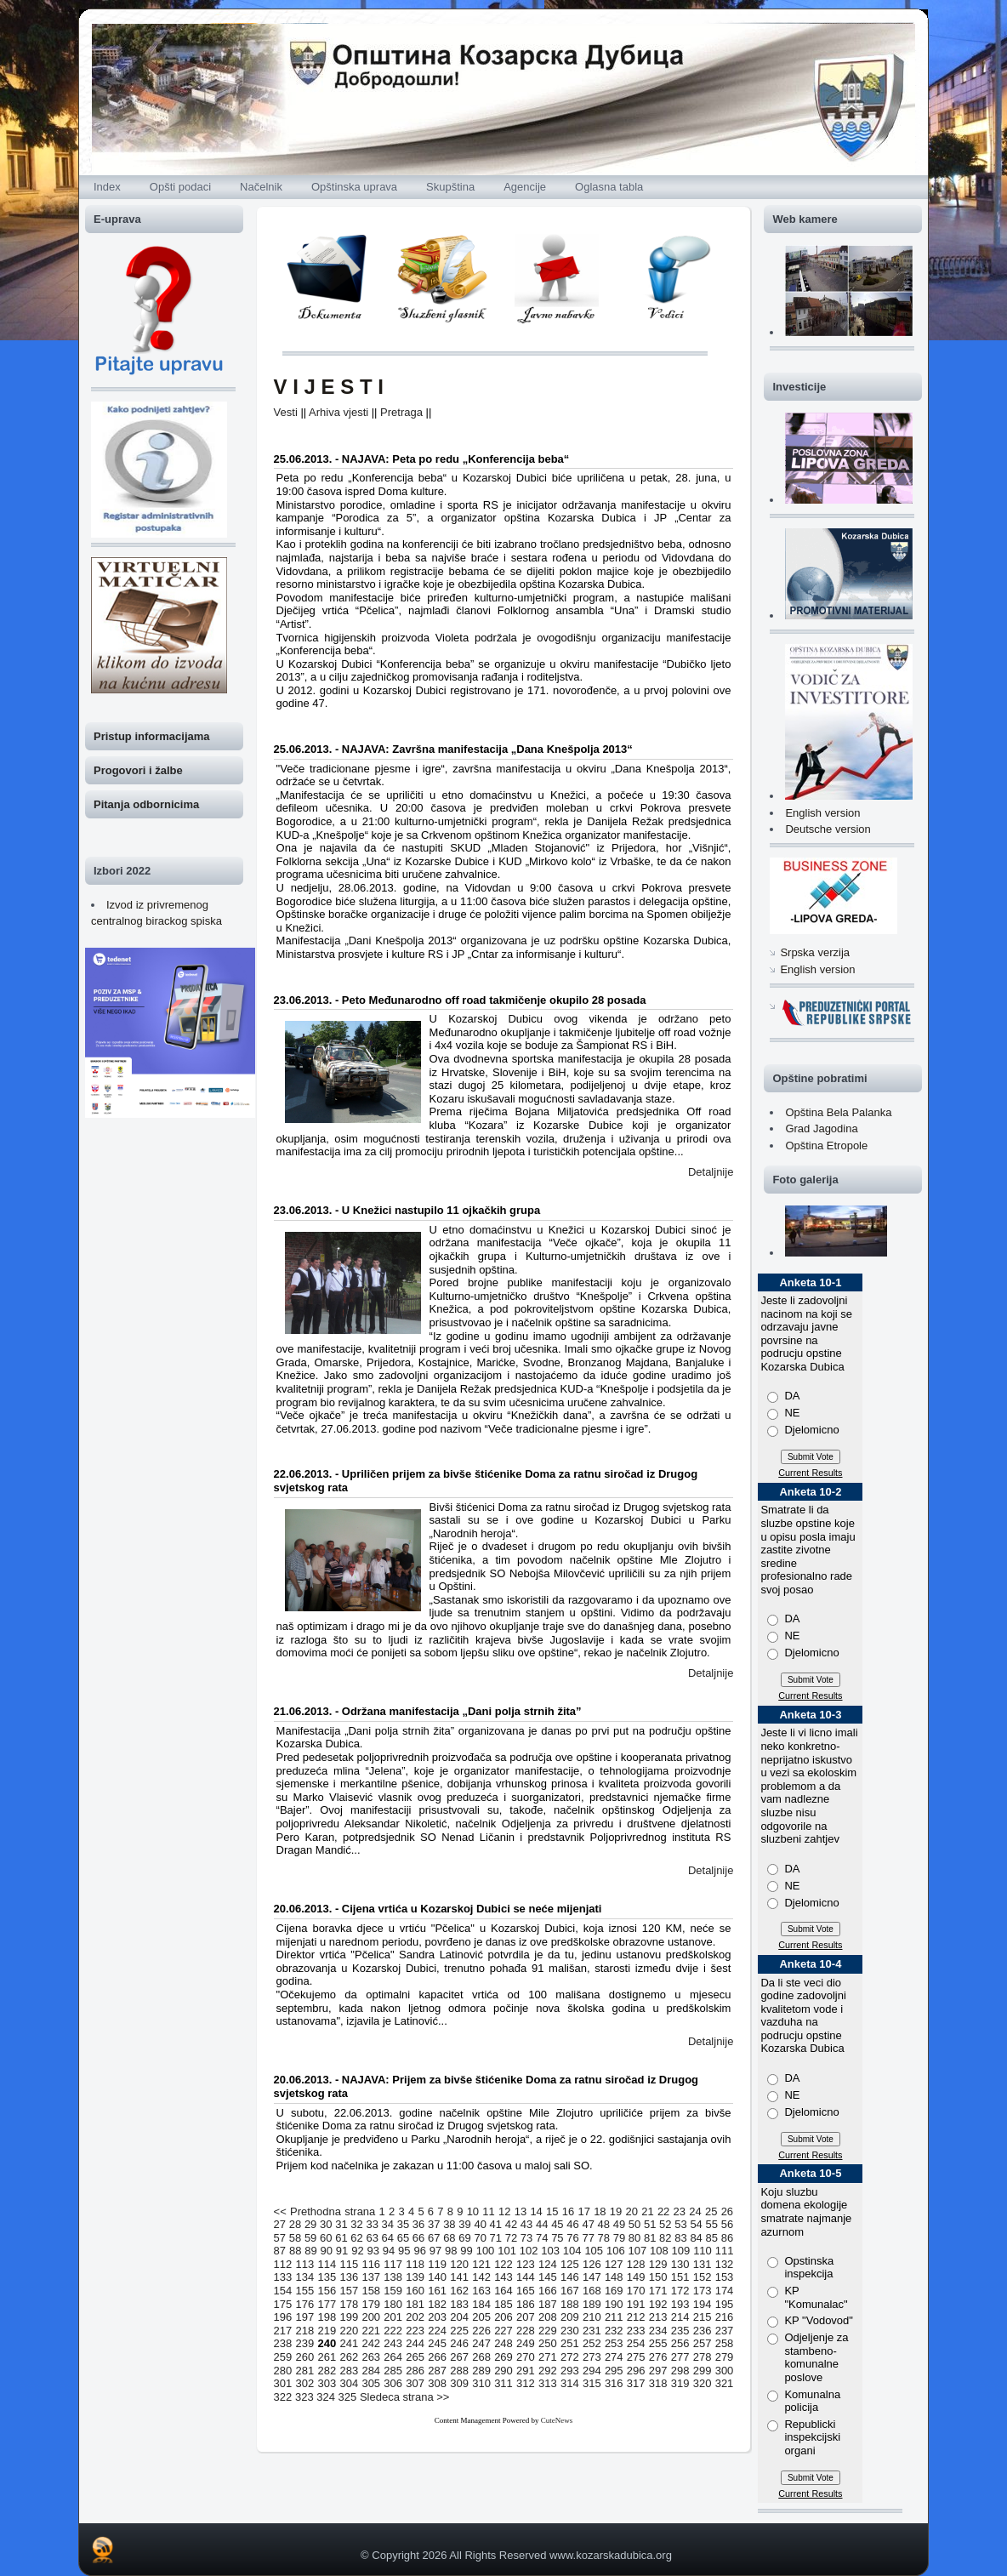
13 (520, 2211)
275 (636, 2357)
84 (696, 2237)
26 (727, 2211)
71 (496, 2237)
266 (437, 2357)
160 (415, 2290)
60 (326, 2237)
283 (348, 2370)
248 (503, 2343)
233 (636, 2330)
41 (496, 2224)
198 (327, 2317)
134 (305, 2277)
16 (568, 2211)
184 (481, 2304)
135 (327, 2277)
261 (327, 2357)
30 (326, 2224)
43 (526, 2224)
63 (372, 2237)
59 (310, 2237)
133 (283, 2277)
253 (614, 2343)
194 (702, 2304)
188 (569, 2304)
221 (370, 2330)
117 (393, 2264)
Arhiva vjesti (338, 412)
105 (593, 2250)
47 (588, 2224)
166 (547, 2290)
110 (702, 2250)
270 (525, 2357)
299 (702, 2370)
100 (485, 2250)
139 (415, 2277)
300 (724, 2370)
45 (557, 2224)
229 (547, 2330)
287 (437, 2370)
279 (724, 2357)
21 (647, 2211)
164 (503, 2290)
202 (415, 2317)
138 (393, 2277)
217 (283, 2330)
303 (327, 2383)
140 (437, 2277)
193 (680, 2304)
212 (636, 2317)
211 (614, 2317)
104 (572, 2250)
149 (636, 2277)
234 (658, 2330)
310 (481, 2383)
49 (619, 2224)
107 (637, 2250)
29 (310, 2224)
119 (437, 2264)
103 (550, 2250)
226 (481, 2330)
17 (583, 2211)
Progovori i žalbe (138, 770)
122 (503, 2264)
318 (658, 2383)
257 (702, 2343)
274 (614, 2357)
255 (658, 2343)
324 (325, 2397)
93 (372, 2250)
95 (404, 2250)
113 (305, 2264)
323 (304, 2397)
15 (552, 2211)
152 (702, 2277)
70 (480, 2237)
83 (680, 2237)
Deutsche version (827, 829)
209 (569, 2317)
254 (636, 2343)
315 (592, 2383)
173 (702, 2290)
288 (459, 2370)
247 (481, 2343)
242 (370, 2343)
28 (295, 2224)
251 (569, 2343)
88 (295, 2250)
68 (449, 2237)
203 (437, 2317)
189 (592, 2304)
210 (592, 2317)
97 (435, 2250)
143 (503, 2277)
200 (370, 2317)
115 (348, 2264)
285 (393, 2370)
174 (724, 2290)
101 (507, 2250)
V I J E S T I (329, 386)
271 (547, 2357)
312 (525, 2383)
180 (393, 2304)
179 (370, 2304)
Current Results (810, 1473)
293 (569, 2370)
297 (658, 2370)
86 (727, 2237)
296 (636, 2370)
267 (459, 2357)
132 (724, 2264)
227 (503, 2330)
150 (658, 2277)
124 (547, 2264)
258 (724, 2343)
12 (504, 2211)
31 (341, 2224)
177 (327, 2304)
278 (702, 2357)
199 (348, 2317)
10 (473, 2211)
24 (695, 2211)
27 (280, 2224)
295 (614, 2370)
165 (525, 2290)
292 (547, 2370)
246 (459, 2343)
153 (724, 2277)
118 (415, 2264)
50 (634, 2224)
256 (680, 2343)
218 (305, 2330)
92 (357, 2250)
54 (696, 2224)
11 (488, 2211)
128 (636, 2264)
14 (536, 2211)
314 (569, 2383)
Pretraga (401, 412)
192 (658, 2304)
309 (459, 2383)
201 (393, 2317)
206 (503, 2317)
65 (403, 2237)
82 (665, 2237)
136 (348, 2277)
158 (370, 2290)
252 (592, 2343)
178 (348, 2304)
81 (650, 2237)
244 (415, 2343)
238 (283, 2343)
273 (592, 2357)
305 (370, 2383)
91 (342, 2250)
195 (724, 2304)
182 (437, 2304)
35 (403, 2224)
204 (459, 2317)
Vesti (286, 412)
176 (305, 2304)
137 (370, 2277)
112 (283, 2264)
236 (702, 2330)
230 (569, 2330)
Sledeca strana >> (405, 2397)
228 (525, 2330)
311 (503, 2383)
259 (283, 2357)
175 (283, 2304)
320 (702, 2383)
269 (503, 2357)
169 (614, 2290)
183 (459, 2304)
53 (680, 2224)
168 (592, 2290)
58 (295, 2237)
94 (389, 2250)
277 (680, 2357)
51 (650, 2224)
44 (542, 2224)
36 (418, 2224)
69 (464, 2237)
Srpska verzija (815, 952)
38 (449, 2224)
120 (459, 2264)
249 (525, 2343)
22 (663, 2211)
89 (310, 2250)
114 (327, 2264)
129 (658, 2264)
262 (348, 2357)
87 (280, 2250)
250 (547, 2343)
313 (547, 2383)
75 (557, 2237)
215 (702, 2317)
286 (415, 2370)
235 (680, 2330)
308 (437, 2383)
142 (481, 2277)
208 (547, 2317)
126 (592, 2264)
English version (822, 812)
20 (632, 2211)
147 (592, 2277)
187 (547, 2304)
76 (572, 2237)
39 (464, 2224)
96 (419, 2250)
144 (525, 2277)
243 (393, 2343)
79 (619, 2237)
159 (393, 2290)
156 (327, 2290)
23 (680, 2211)
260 (305, 2357)
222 (393, 2330)
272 (569, 2357)
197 (305, 2317)
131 (702, 2264)
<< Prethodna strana (325, 2211)
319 (680, 2383)
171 (658, 2290)
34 (388, 2224)
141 (459, 2277)
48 (604, 2224)
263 (370, 2357)
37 (434, 2224)
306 (393, 2383)
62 (356, 2237)
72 (511, 2237)
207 (525, 2317)
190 (614, 2304)
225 (459, 2330)
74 (542, 2237)
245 (437, 2343)
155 (305, 2290)
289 (481, 2370)
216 (724, 2317)
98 (451, 2250)
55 (712, 2224)
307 (415, 2383)
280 (283, 2370)
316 (614, 2383)
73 (526, 2237)
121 (481, 2264)
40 (480, 2224)
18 (600, 2211)
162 (459, 2290)
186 (525, 2304)
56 (727, 2224)
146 (569, 2277)
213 (658, 2317)
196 (283, 2317)
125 (569, 2264)
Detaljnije (710, 1171)
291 (525, 2370)
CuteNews (557, 2420)
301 (283, 2383)
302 (305, 2383)
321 (724, 2383)
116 (370, 2264)
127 (614, 2264)
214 (680, 2317)
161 (437, 2290)
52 (665, 2224)
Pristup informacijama (152, 736)
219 (327, 2330)
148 (614, 2277)
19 (616, 2211)
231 (592, 2330)
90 (327, 2250)
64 (388, 2237)
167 (569, 2290)
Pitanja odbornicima (146, 804)
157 (348, 2290)
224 (437, 2330)
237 (724, 2330)
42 (511, 2224)
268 (481, 2357)
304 (348, 2383)
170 (636, 2290)
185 (503, 2304)
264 (393, 2357)
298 (680, 2370)
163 (481, 2290)
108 (659, 2250)
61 (341, 2237)
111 (724, 2250)
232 (614, 2330)
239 (305, 2343)
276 (658, 2357)
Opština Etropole (826, 1145)
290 (503, 2370)
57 (280, 2237)
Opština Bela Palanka (838, 1112)
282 (327, 2370)
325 (348, 2397)
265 (415, 2357)
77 (588, 2237)
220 (348, 2330)
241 (348, 2343)
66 (418, 2237)
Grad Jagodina (821, 1128)
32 (356, 2224)
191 (636, 2304)
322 (283, 2397)
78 (604, 2237)
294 (592, 2370)
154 (283, 2290)
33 (372, 2224)
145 (547, 2277)
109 (681, 2250)
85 (712, 2237)
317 (636, 2383)
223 (415, 2330)
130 (680, 2264)
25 (711, 2211)
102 (529, 2250)
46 (572, 2224)
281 (305, 2370)
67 (434, 2237)
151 (680, 2277)
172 (680, 2290)
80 (634, 2237)
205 (481, 2317)
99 (466, 2250)
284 (370, 2370)
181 (415, 2304)
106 (615, 2250)
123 (525, 2264)
